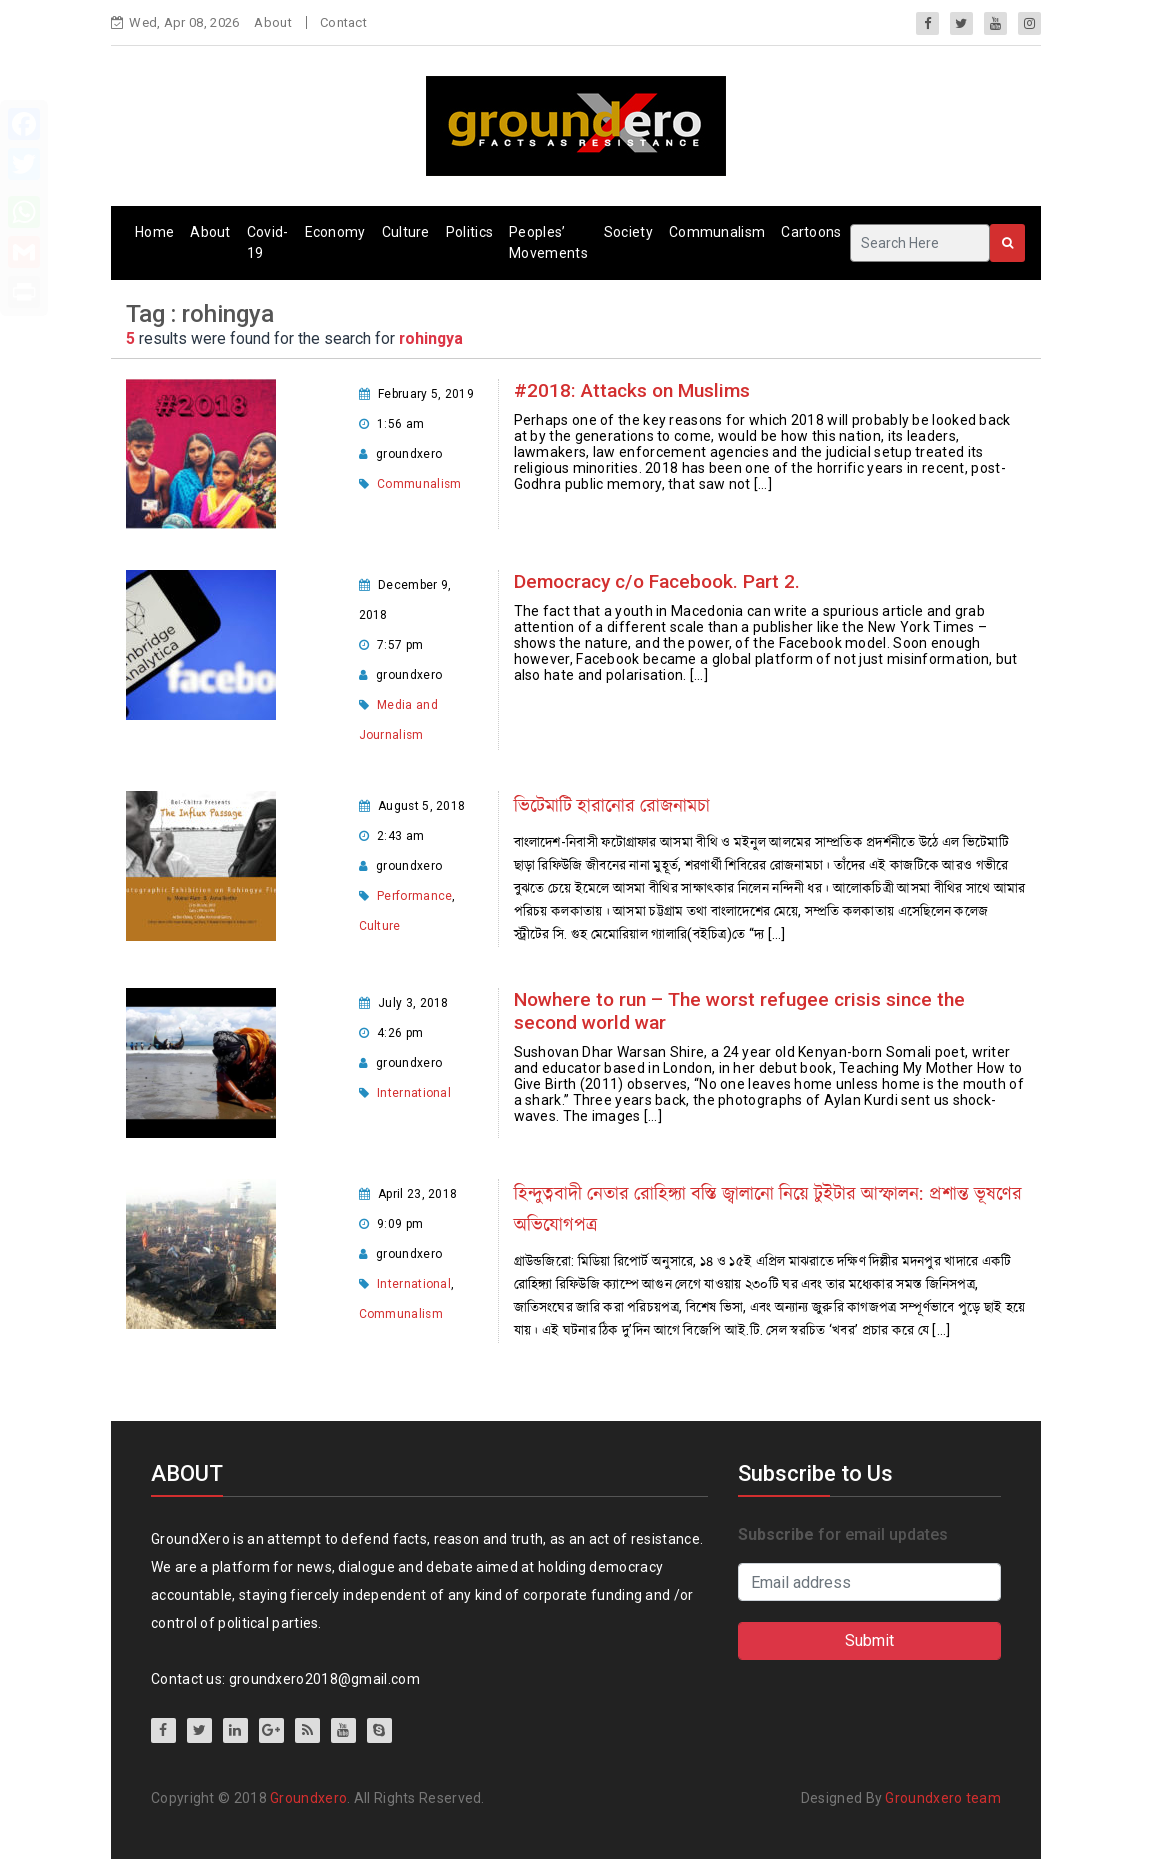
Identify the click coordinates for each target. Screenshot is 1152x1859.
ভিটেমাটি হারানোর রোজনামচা (612, 805)
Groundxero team (943, 1798)
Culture (406, 232)
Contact (343, 22)
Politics (469, 232)
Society (628, 232)
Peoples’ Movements (548, 242)
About (273, 22)
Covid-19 (268, 242)
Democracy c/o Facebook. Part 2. (657, 581)
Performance (414, 896)
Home (154, 232)
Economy (335, 232)
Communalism (717, 232)
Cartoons (811, 232)
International (414, 1093)
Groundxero (308, 1798)
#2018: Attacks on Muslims (632, 390)
